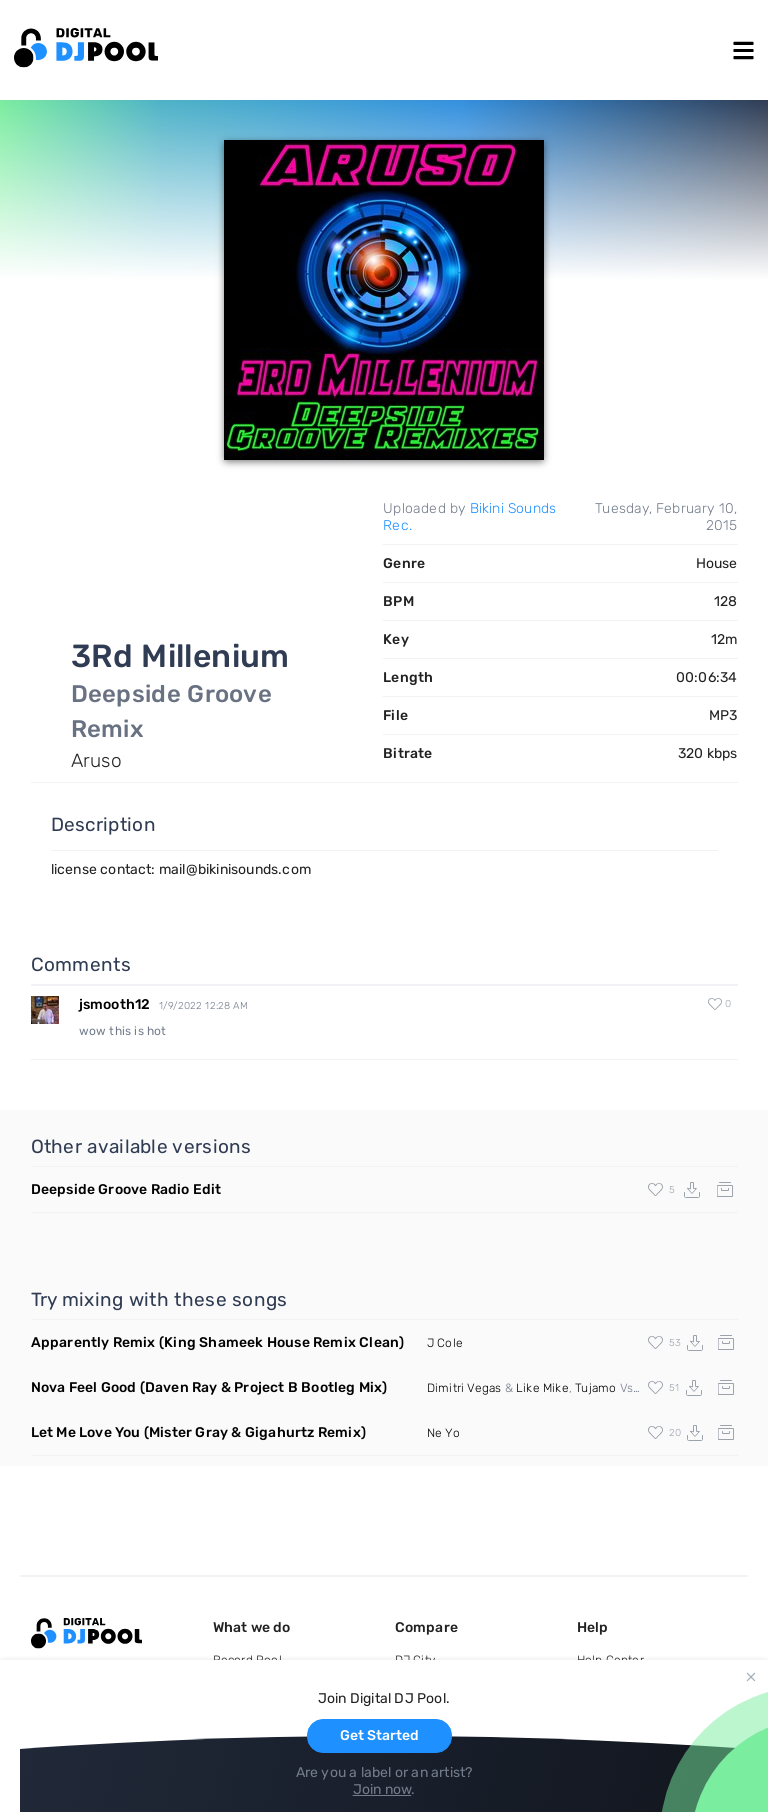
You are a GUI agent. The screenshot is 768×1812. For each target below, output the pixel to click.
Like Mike (542, 1388)
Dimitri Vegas (464, 1388)
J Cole (445, 1343)
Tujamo (595, 1388)
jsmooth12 (115, 1004)
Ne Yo (443, 1433)
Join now (382, 1789)
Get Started (379, 1735)
